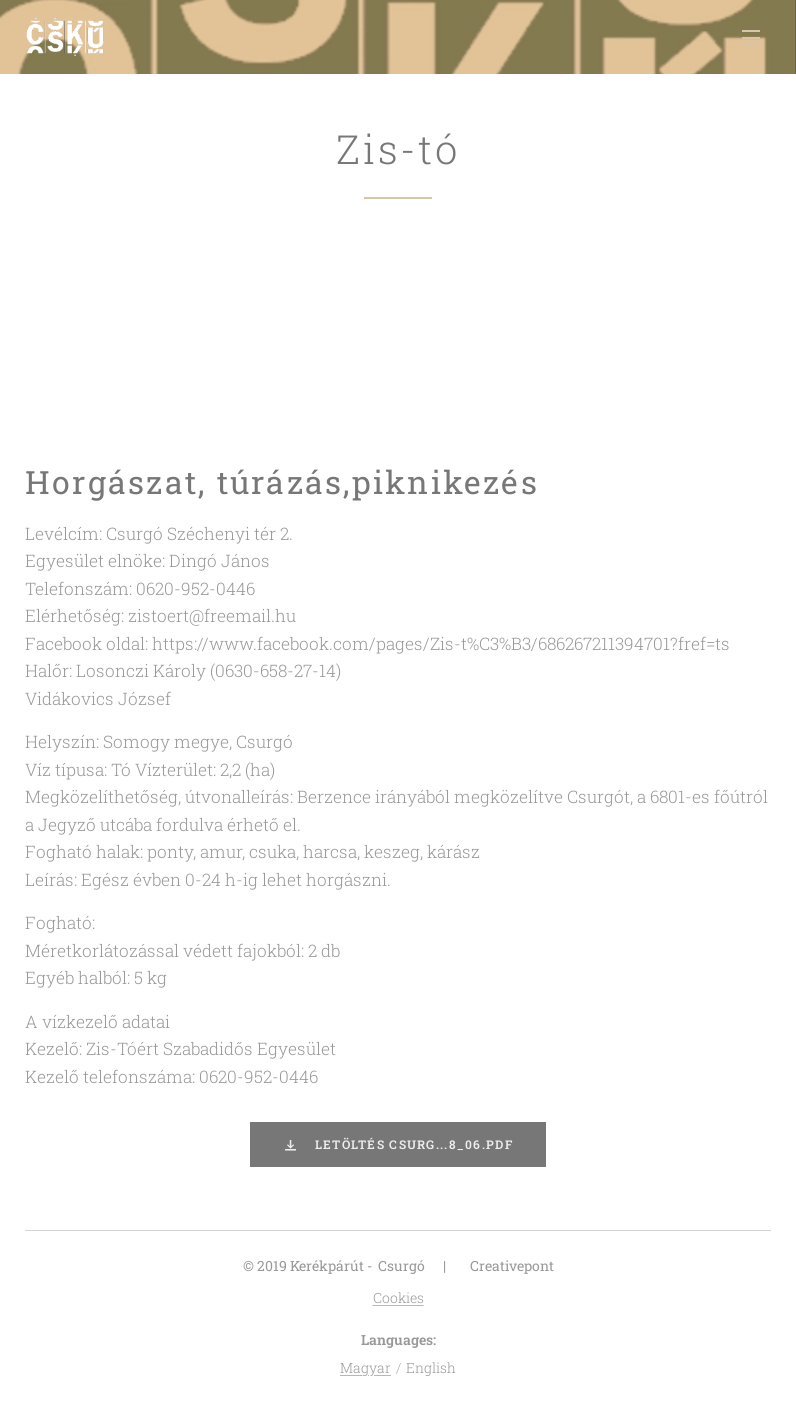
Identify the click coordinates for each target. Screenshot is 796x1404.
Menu (751, 38)
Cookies (398, 1297)
